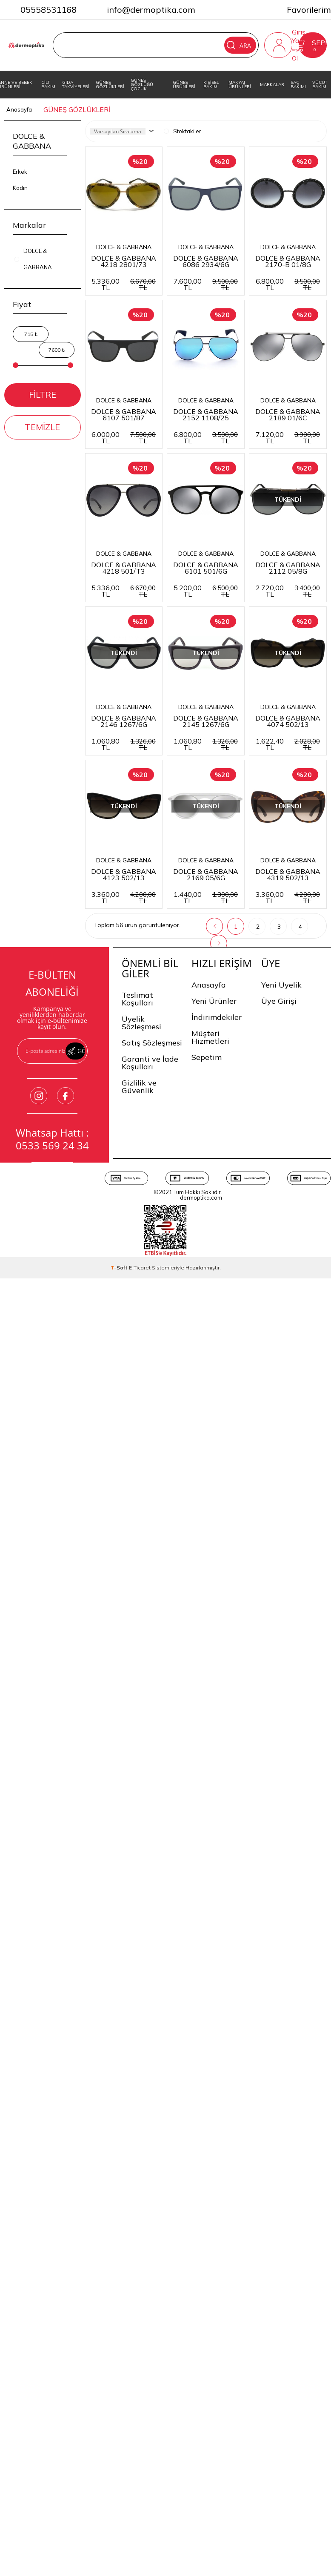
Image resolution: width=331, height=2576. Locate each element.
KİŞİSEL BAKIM (211, 84)
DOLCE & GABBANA (126, 255)
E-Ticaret (140, 1835)
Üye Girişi (279, 1568)
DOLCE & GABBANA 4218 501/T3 (127, 770)
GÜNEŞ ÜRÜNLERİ (184, 84)
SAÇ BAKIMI (298, 84)
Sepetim (206, 1624)
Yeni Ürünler (214, 1568)
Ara (240, 45)
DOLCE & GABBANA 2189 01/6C (215, 603)
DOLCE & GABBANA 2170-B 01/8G (127, 436)
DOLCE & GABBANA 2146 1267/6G (215, 937)
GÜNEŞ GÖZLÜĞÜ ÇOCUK (142, 85)
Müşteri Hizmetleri (210, 1604)
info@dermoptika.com (151, 9)
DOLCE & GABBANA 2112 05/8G (127, 937)
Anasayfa (208, 1552)
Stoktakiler (182, 131)
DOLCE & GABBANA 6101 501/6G (215, 770)
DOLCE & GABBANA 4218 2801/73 (127, 270)
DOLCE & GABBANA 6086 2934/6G (215, 270)
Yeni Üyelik (281, 1552)
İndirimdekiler (216, 1584)
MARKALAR (272, 84)
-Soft (120, 1835)
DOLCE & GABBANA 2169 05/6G (215, 1271)
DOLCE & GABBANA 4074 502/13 (215, 1104)
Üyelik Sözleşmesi (141, 1590)
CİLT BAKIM (48, 84)
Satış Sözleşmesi (152, 1610)
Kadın (20, 188)
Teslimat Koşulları (137, 1566)
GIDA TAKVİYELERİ (75, 84)
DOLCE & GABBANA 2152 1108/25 (127, 603)
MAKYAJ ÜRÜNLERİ (239, 84)
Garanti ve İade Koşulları (150, 1630)
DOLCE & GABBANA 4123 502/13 (127, 1271)
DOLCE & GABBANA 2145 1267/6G (127, 1104)
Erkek (20, 172)
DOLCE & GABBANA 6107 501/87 (215, 436)
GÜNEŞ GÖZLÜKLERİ (110, 84)
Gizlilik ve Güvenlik (139, 1654)
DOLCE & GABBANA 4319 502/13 (127, 1437)
